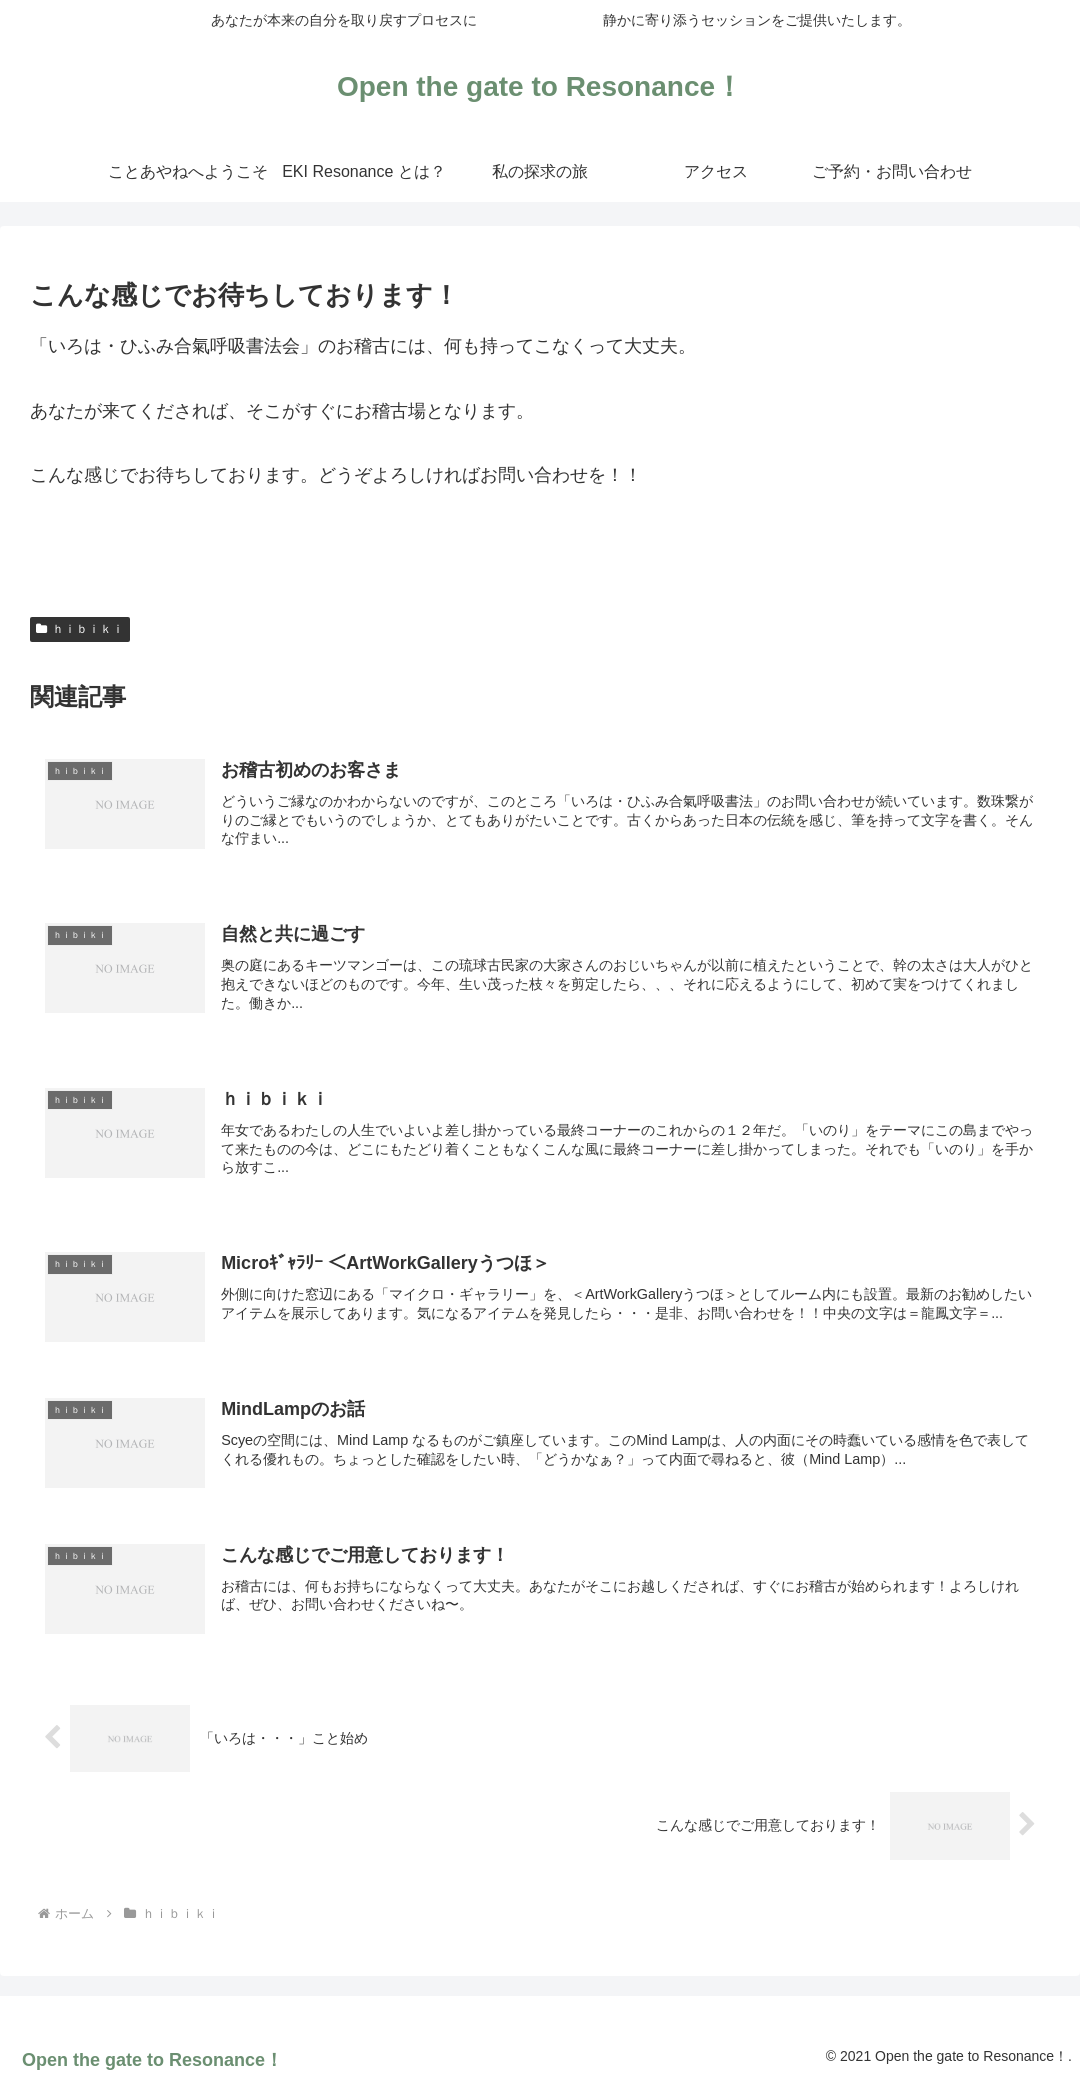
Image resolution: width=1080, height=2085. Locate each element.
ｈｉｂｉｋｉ (80, 629)
